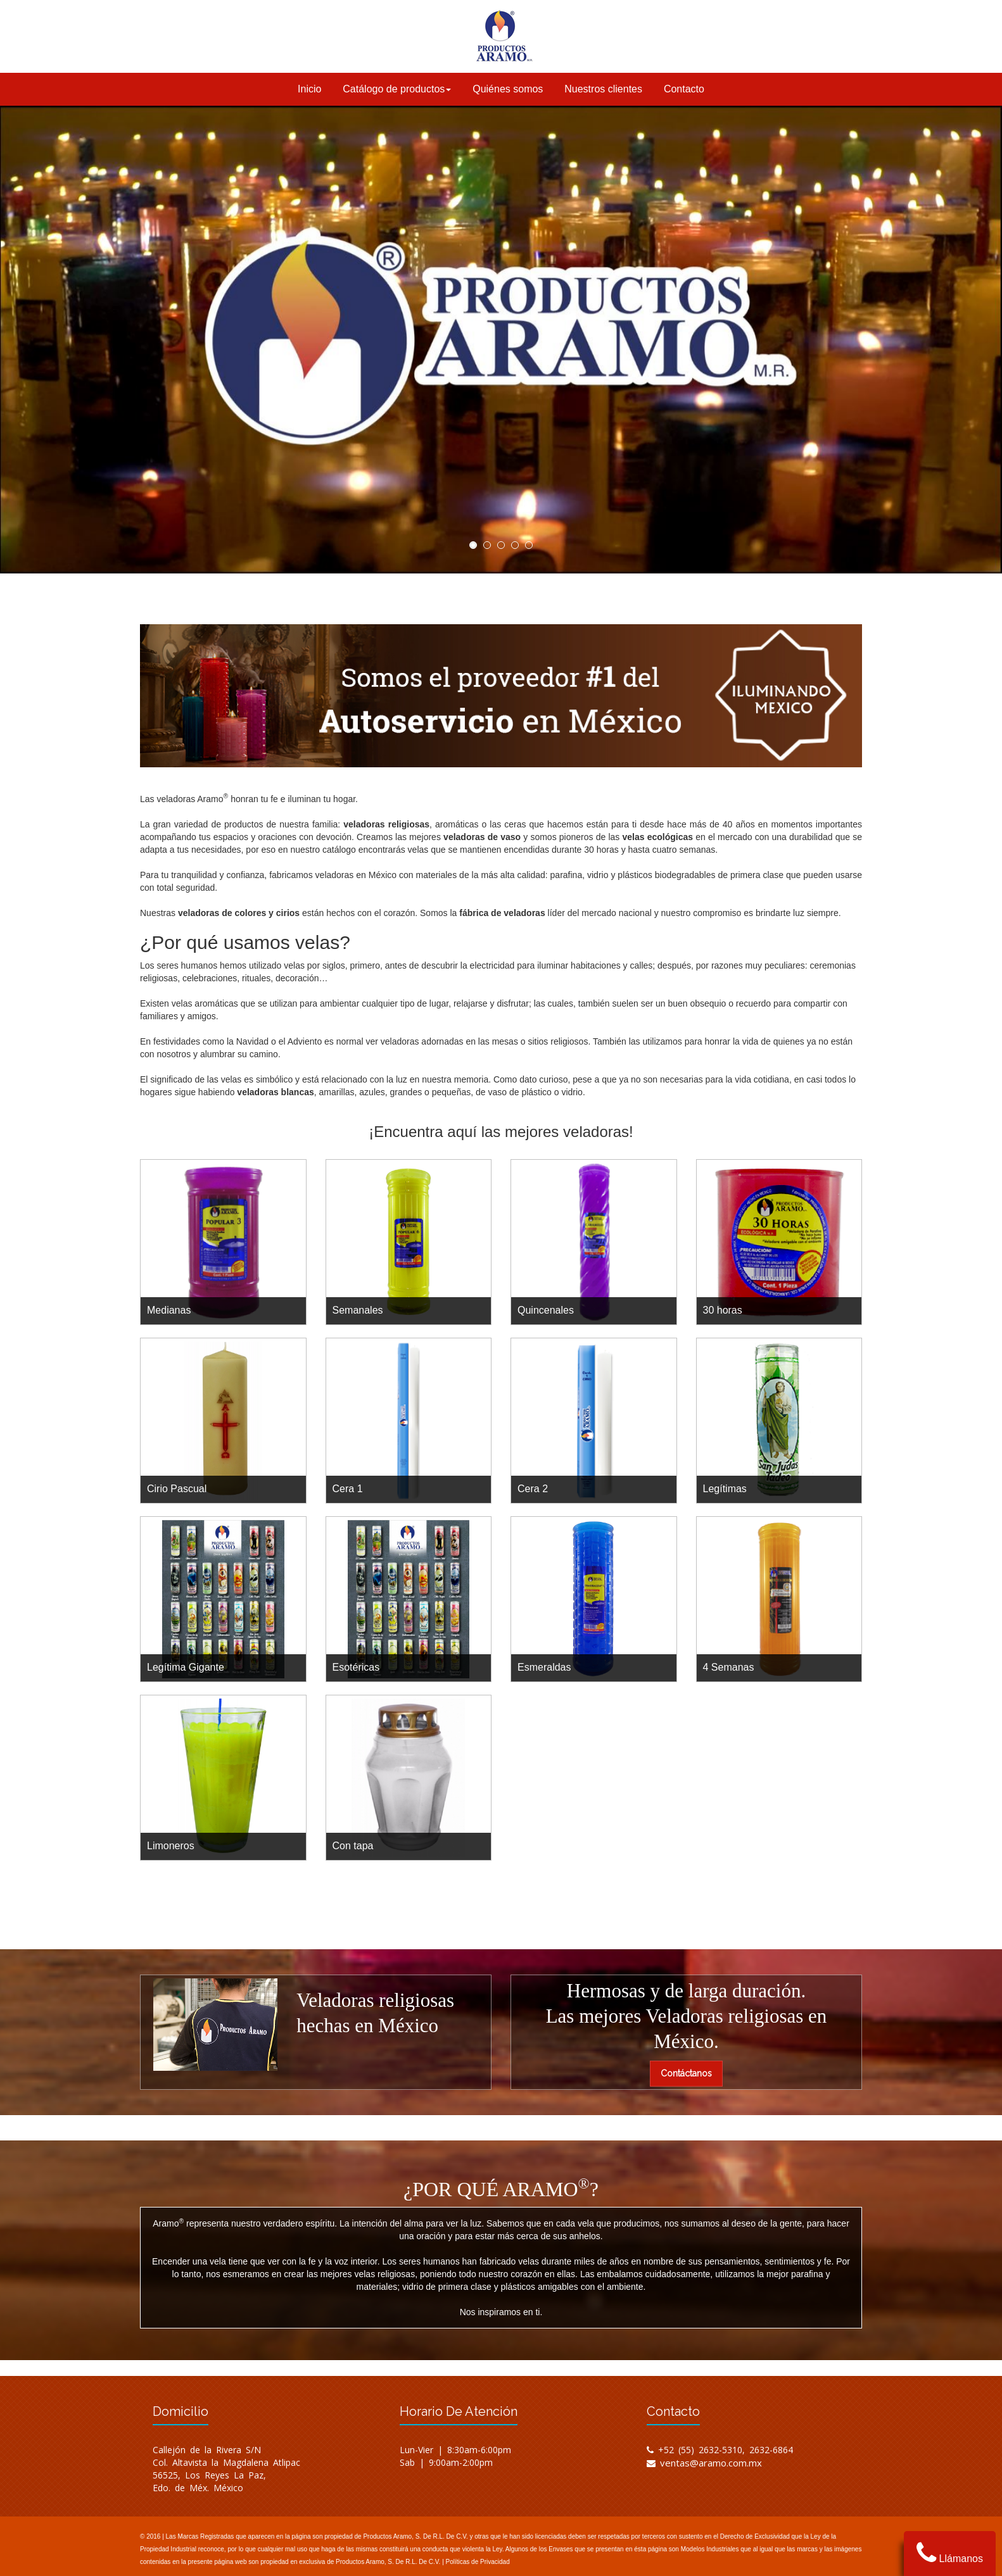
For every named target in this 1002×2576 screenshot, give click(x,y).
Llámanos (949, 2553)
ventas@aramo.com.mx (711, 2462)
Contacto (684, 89)
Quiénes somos (507, 89)
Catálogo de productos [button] (397, 89)
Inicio (309, 89)
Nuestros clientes (603, 89)
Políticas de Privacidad (478, 2561)
